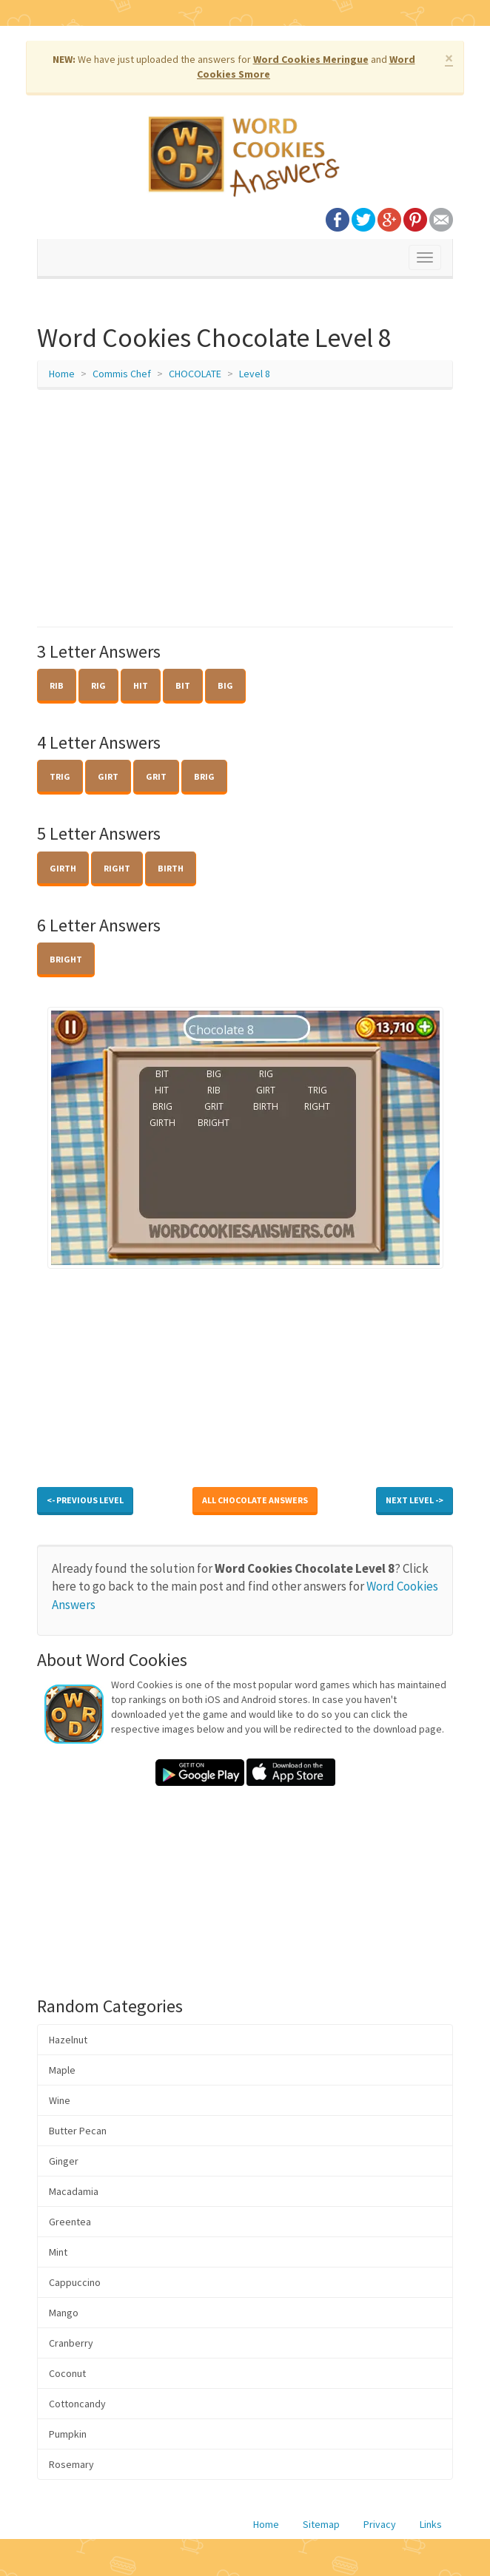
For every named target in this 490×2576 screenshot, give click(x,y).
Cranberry (71, 2343)
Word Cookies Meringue (311, 59)
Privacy (379, 2524)
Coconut (67, 2373)
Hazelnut (68, 2039)
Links (431, 2524)
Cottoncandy (77, 2403)
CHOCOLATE (195, 373)
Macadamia (73, 2191)
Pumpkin (68, 2434)
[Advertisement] (245, 508)
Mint (58, 2252)
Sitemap (321, 2524)
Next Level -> (414, 1500)
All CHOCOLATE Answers (255, 1500)
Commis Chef (122, 373)
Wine (59, 2100)
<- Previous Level (85, 1500)
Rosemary (71, 2464)
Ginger (63, 2161)
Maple (62, 2070)
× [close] (449, 58)
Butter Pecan (78, 2130)
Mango (63, 2312)
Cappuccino (75, 2282)
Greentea (70, 2221)
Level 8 (254, 373)
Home (62, 373)
